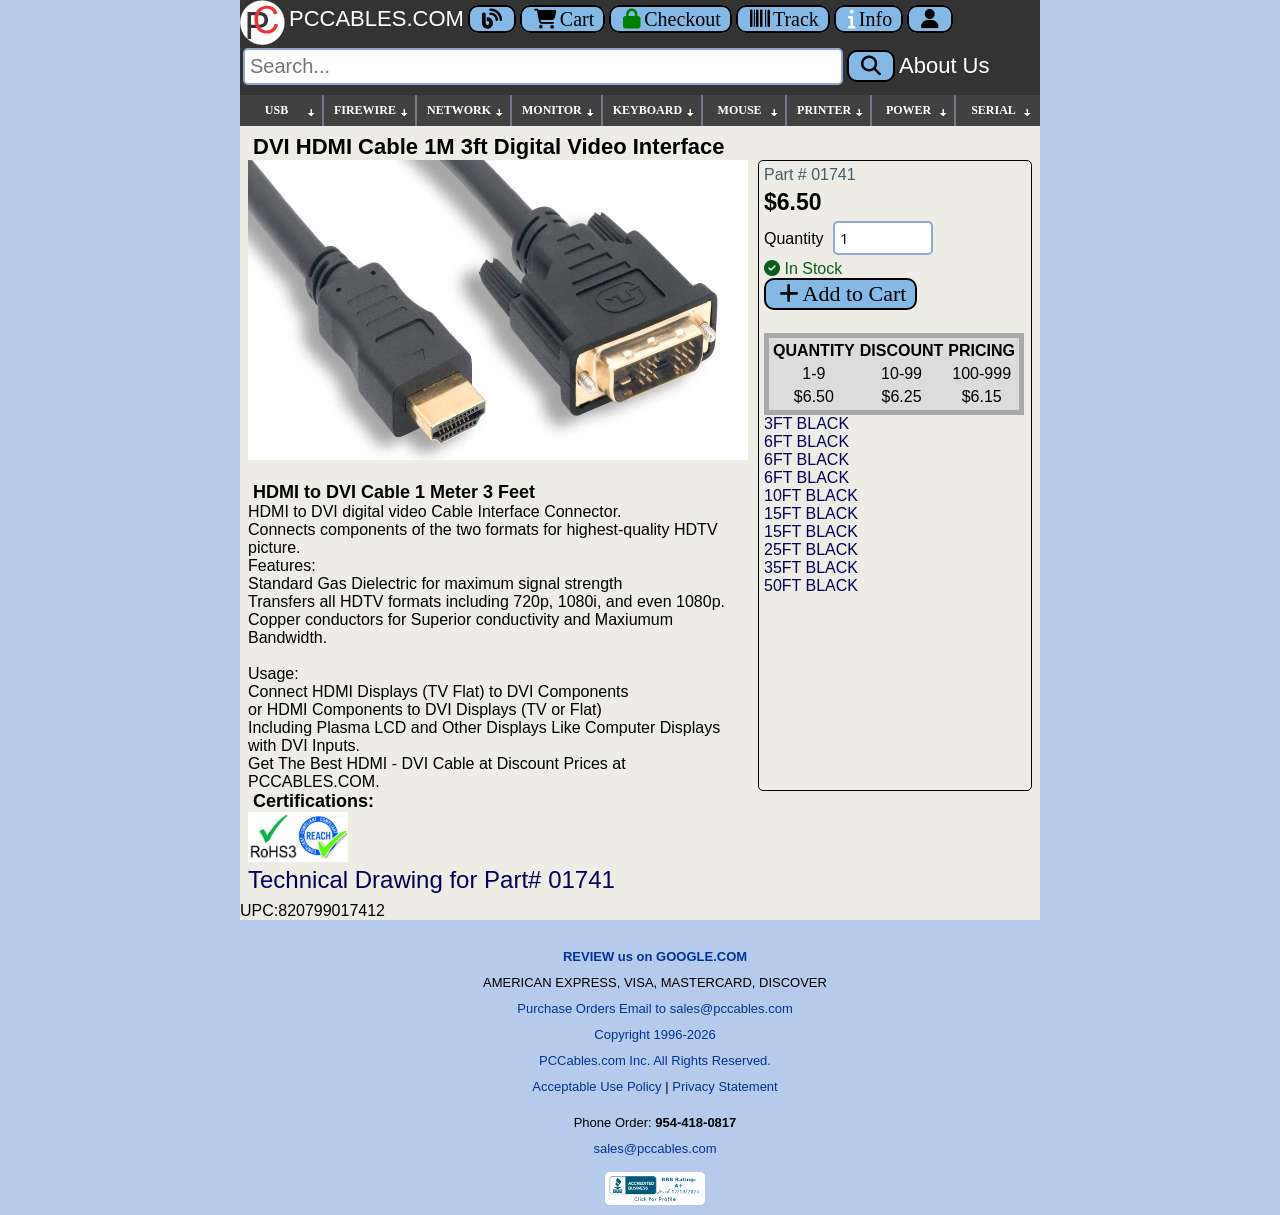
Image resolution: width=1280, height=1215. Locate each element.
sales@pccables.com (654, 1148)
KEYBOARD (654, 110)
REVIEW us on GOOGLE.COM (655, 956)
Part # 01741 (810, 174)
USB (291, 110)
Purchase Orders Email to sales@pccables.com (654, 1008)
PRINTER (831, 110)
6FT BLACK (806, 441)
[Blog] (492, 19)
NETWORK (466, 110)
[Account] (930, 19)
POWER (917, 110)
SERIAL (1002, 110)
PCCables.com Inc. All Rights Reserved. (655, 1060)
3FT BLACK (806, 423)
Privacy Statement (725, 1086)
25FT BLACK (811, 549)
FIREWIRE (372, 110)
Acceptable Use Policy (596, 1086)
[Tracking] (783, 19)
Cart (562, 19)
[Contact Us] (868, 19)
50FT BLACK (811, 585)
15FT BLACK (811, 513)
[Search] (543, 66)
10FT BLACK (811, 495)
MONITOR (559, 110)
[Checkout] (670, 19)
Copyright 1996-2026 (654, 1034)
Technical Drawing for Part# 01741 (431, 879)
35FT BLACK (811, 567)
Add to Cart (840, 293)
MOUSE (749, 110)
